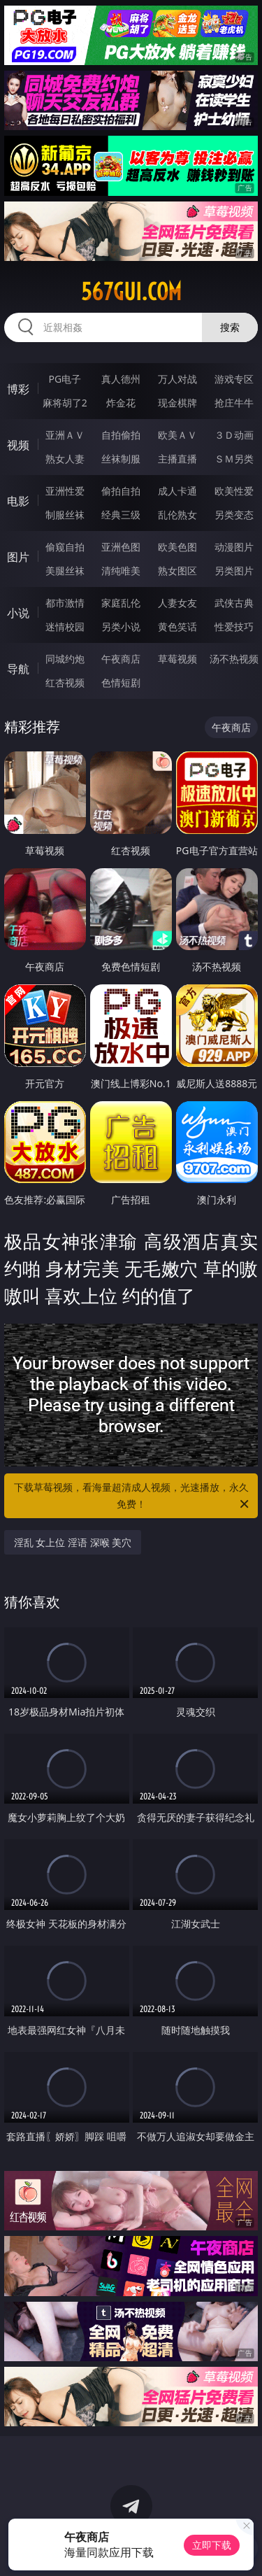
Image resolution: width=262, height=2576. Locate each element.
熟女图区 (177, 570)
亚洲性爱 (65, 490)
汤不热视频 (234, 658)
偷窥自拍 (65, 546)
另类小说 (120, 626)
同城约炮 (65, 658)
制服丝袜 (65, 514)
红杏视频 (65, 682)
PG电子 (64, 378)
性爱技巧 (234, 626)
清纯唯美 (120, 570)
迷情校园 (65, 626)
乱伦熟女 (177, 514)
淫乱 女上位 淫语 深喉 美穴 (73, 1542)
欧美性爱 (234, 490)
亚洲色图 (120, 546)
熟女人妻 (65, 458)
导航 (18, 669)
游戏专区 (234, 378)
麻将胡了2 (65, 402)
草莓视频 (177, 658)
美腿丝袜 (65, 570)
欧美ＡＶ (177, 434)
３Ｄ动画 (234, 434)
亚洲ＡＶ (65, 434)
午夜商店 (120, 658)
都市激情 (65, 602)
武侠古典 (234, 602)
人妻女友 (177, 602)
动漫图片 (234, 546)
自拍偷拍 (120, 434)
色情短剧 (120, 682)
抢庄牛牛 (234, 402)
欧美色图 (177, 546)
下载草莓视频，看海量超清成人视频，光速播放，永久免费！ (133, 1496)
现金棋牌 (177, 402)
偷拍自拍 (120, 490)
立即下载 (211, 2545)
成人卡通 (177, 490)
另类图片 (234, 570)
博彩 (18, 389)
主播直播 (177, 458)
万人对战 (177, 378)
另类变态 (234, 514)
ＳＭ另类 (234, 458)
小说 (18, 613)
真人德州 (120, 378)
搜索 (230, 327)
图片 (18, 557)
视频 (18, 445)
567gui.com (131, 292)
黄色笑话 (177, 626)
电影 (18, 501)
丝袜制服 (120, 458)
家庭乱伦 (120, 602)
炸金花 (121, 402)
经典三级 (120, 514)
